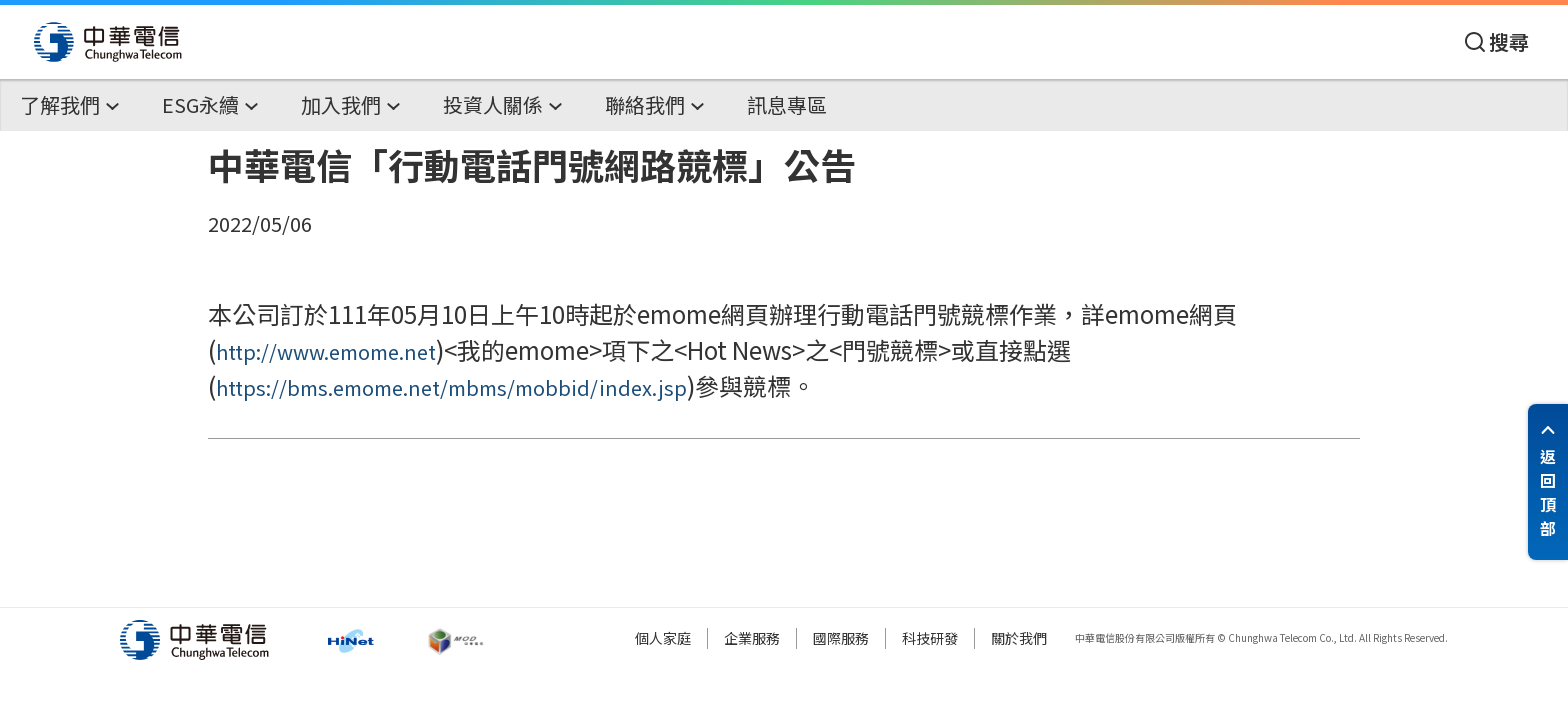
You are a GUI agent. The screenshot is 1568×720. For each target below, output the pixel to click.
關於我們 (1019, 638)
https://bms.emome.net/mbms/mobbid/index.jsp (451, 387)
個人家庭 (663, 638)
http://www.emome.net (326, 351)
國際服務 (841, 638)
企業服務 (752, 638)
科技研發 (930, 638)
